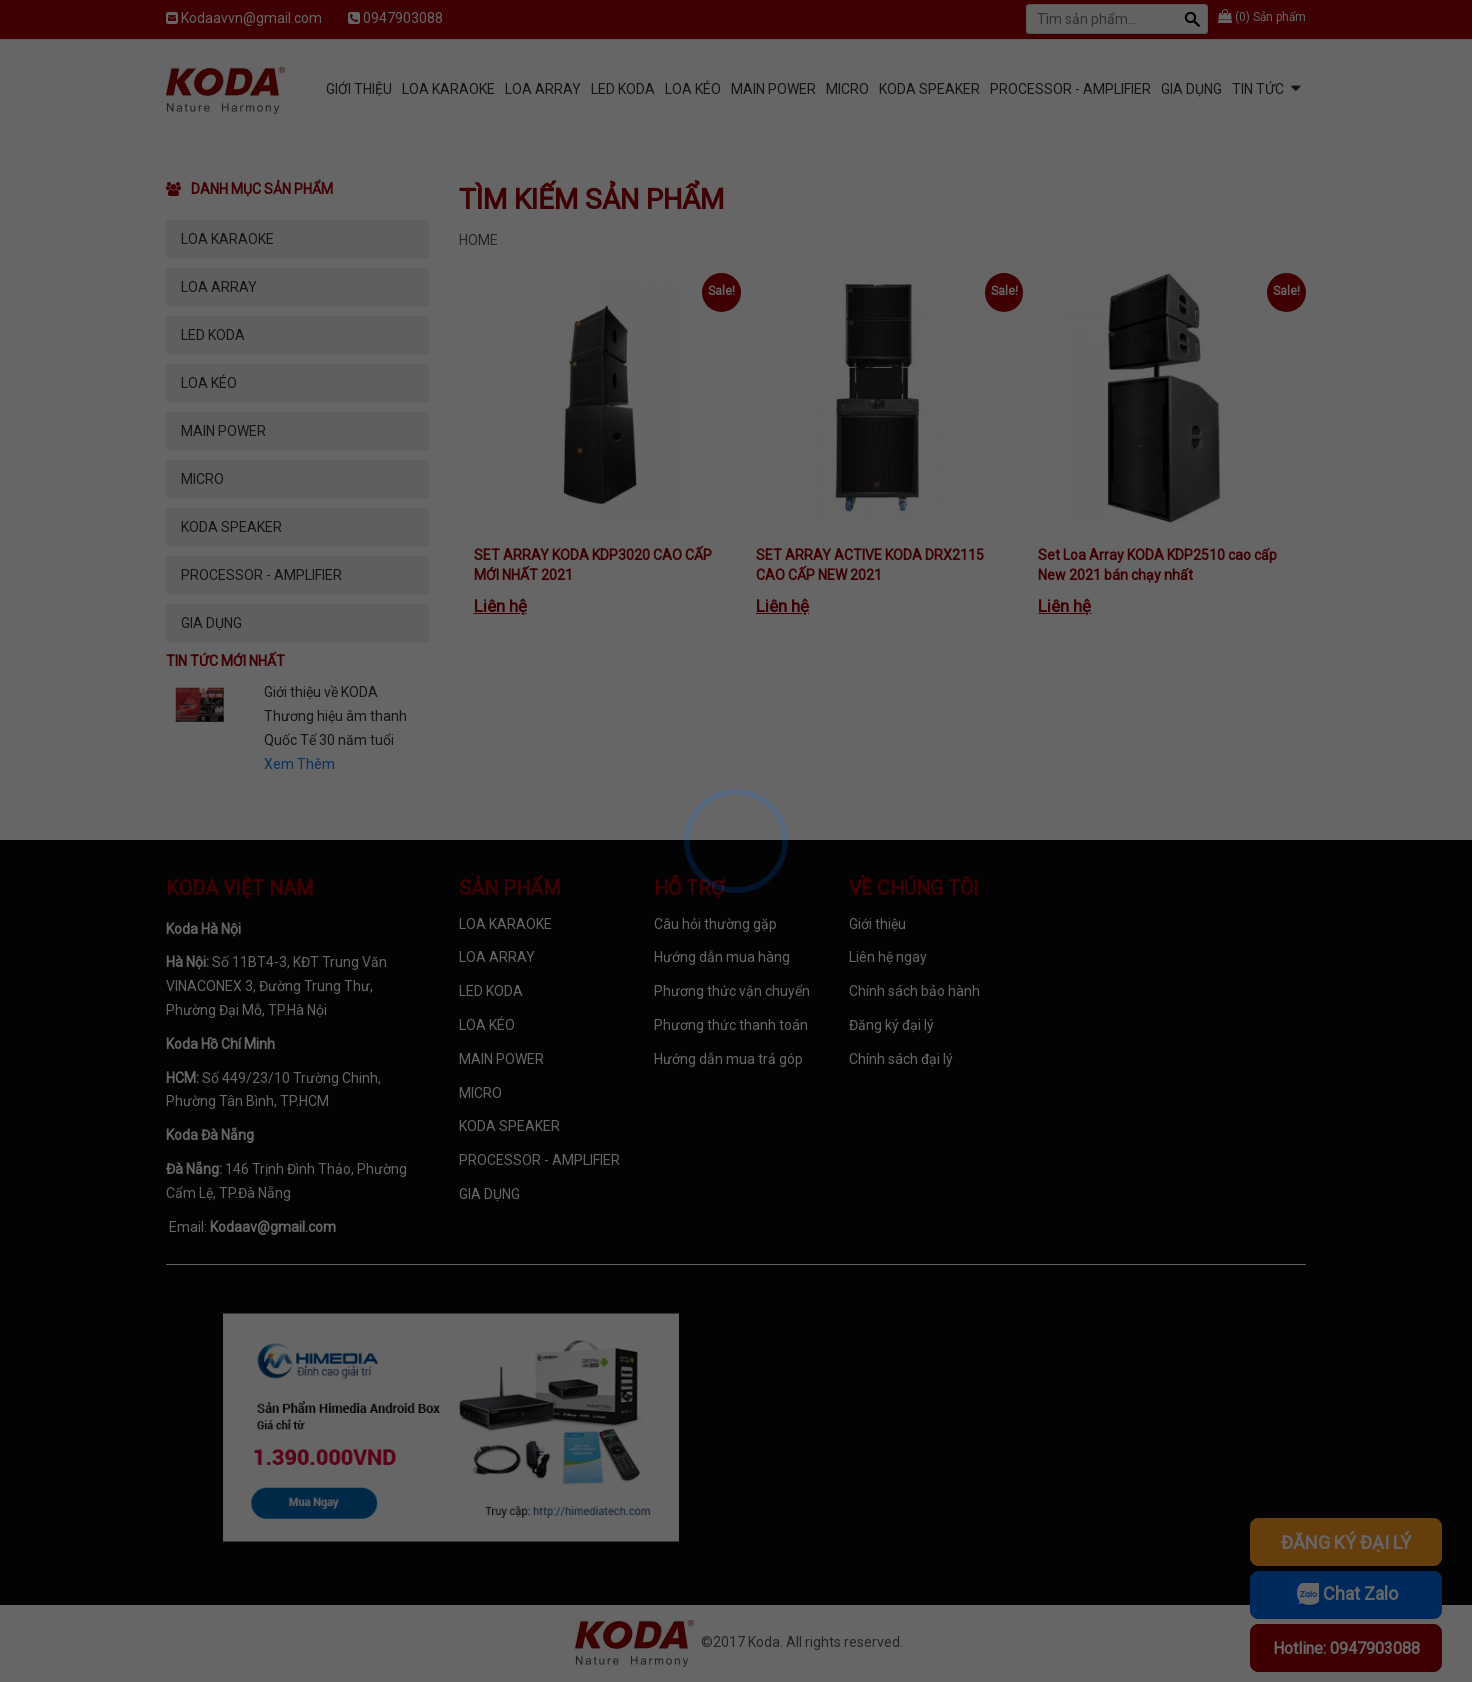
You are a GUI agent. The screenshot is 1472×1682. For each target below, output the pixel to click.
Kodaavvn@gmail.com (251, 18)
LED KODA (623, 89)
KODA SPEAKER (929, 89)
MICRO (847, 89)
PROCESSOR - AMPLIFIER (1070, 89)
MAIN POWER (773, 89)
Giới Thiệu (359, 89)
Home (478, 240)
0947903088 (403, 18)
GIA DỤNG (1191, 89)
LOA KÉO (693, 89)
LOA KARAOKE (448, 89)
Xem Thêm (299, 764)
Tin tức (1258, 89)
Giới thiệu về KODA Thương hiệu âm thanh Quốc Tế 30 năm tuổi (335, 716)
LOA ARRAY (543, 89)
